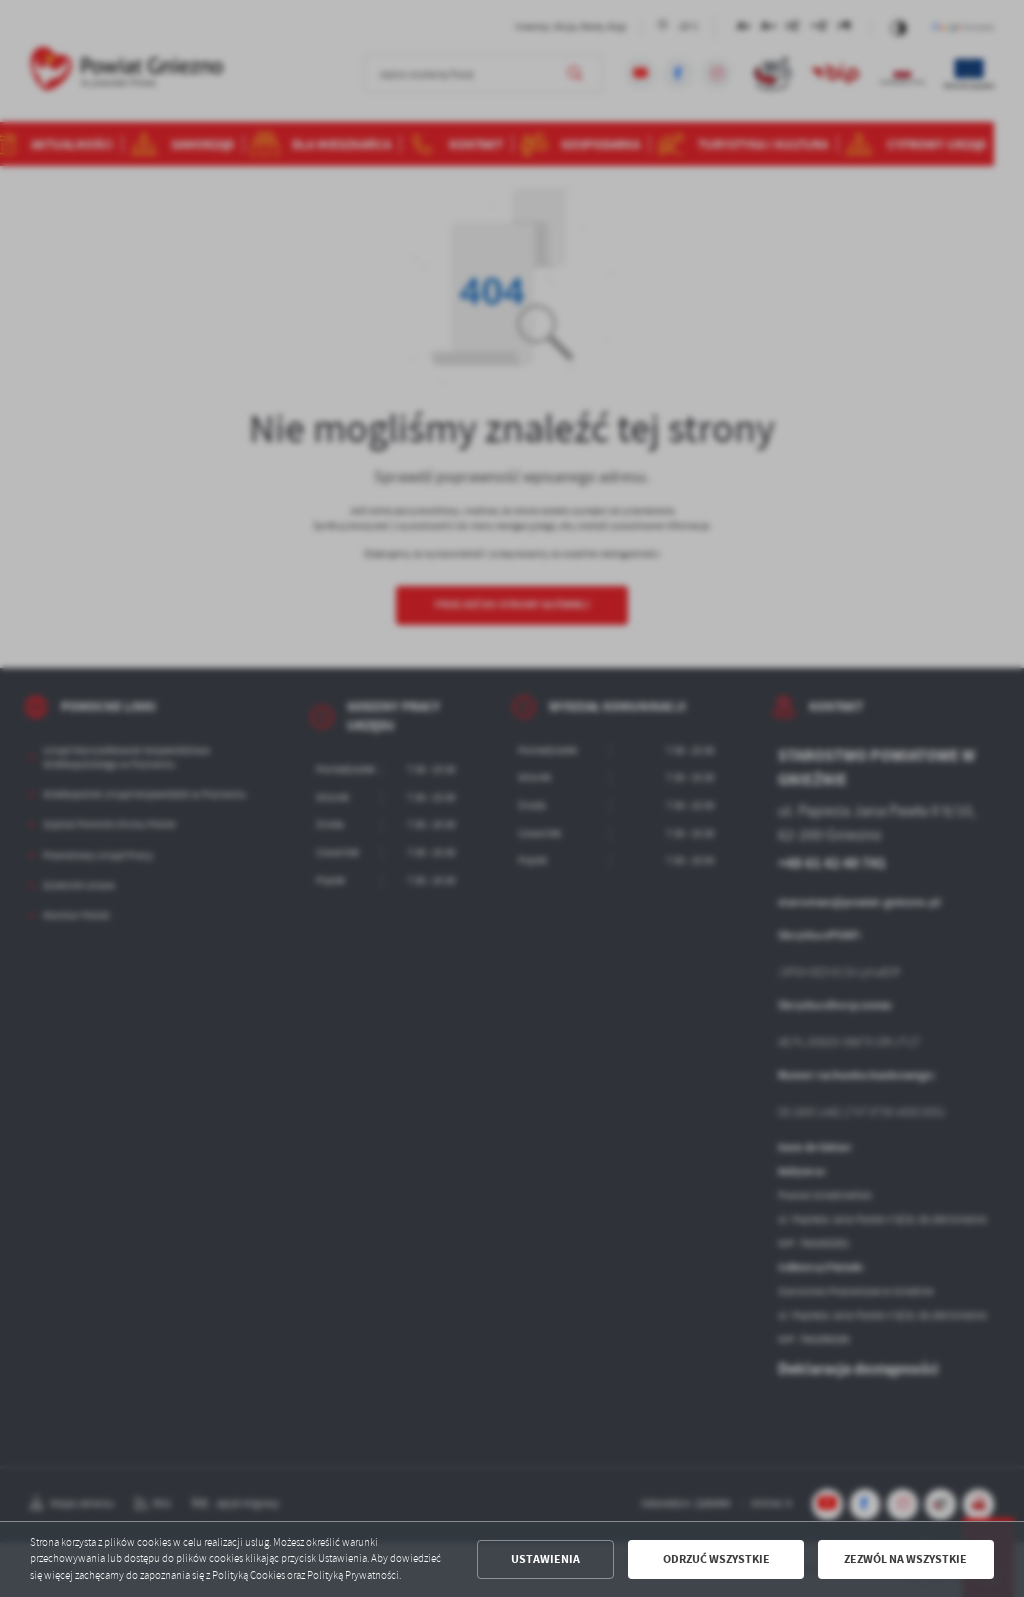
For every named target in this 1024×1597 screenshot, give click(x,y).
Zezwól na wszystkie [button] (905, 1559)
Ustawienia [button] (545, 1559)
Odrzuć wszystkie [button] (716, 1559)
